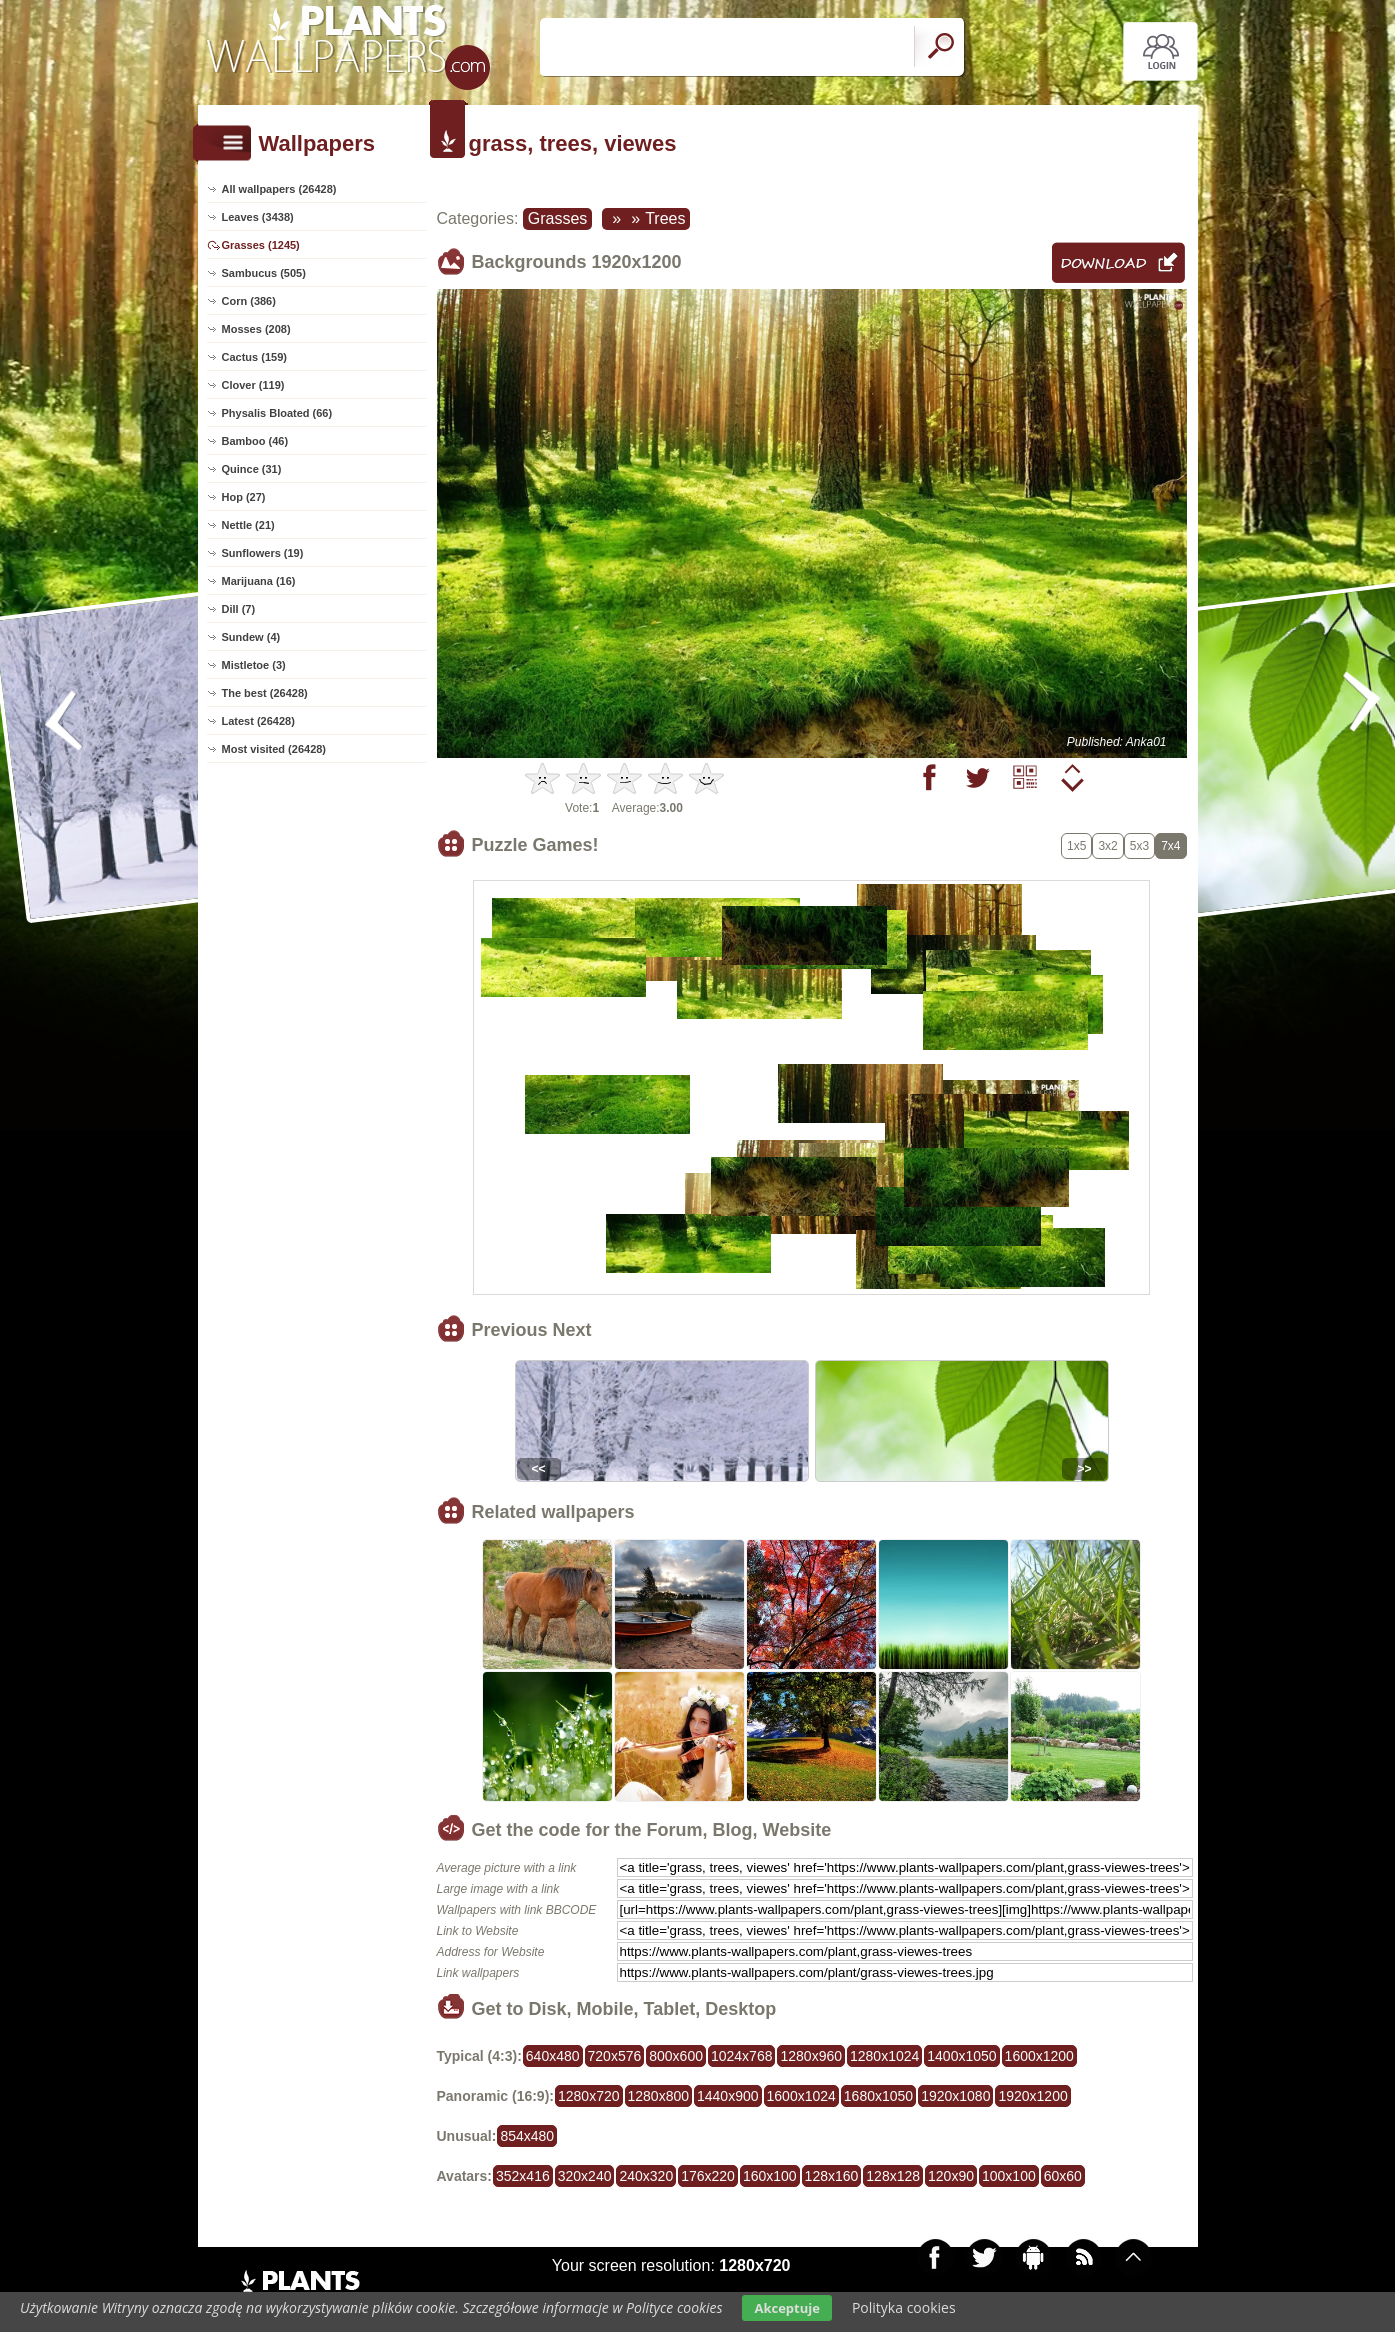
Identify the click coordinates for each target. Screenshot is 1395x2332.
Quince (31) (252, 469)
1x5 (1076, 846)
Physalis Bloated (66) (277, 413)
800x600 (676, 2056)
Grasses (558, 218)
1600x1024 (801, 2096)
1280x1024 (884, 2056)
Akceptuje (786, 2308)
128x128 (893, 2176)
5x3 (1139, 846)
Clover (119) (253, 385)
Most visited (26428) (274, 749)
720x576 (615, 2056)
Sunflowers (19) (263, 553)
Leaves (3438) (258, 217)
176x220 (708, 2176)
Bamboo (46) (255, 441)
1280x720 (589, 2096)
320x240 (585, 2176)
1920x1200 (1032, 2096)
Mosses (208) (256, 329)
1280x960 (811, 2056)
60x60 (1063, 2176)
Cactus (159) (254, 357)
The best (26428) (265, 693)
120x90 (951, 2176)
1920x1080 (955, 2096)
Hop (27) (244, 497)
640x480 (553, 2056)
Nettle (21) (248, 525)
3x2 (1107, 846)
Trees (665, 218)
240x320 (646, 2176)
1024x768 (742, 2056)
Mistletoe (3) (254, 665)
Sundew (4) (251, 637)
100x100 (1009, 2176)
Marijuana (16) (259, 581)
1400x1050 (961, 2056)
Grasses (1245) (261, 245)
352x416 (523, 2176)
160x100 (770, 2176)
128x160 (832, 2176)
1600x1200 (1039, 2056)
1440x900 (728, 2096)
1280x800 (659, 2096)
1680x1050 (878, 2096)
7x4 (1170, 846)
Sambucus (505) (264, 273)
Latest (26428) (258, 721)
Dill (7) (239, 609)
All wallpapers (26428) (279, 189)
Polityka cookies (904, 2307)
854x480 (527, 2136)
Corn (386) (249, 301)
